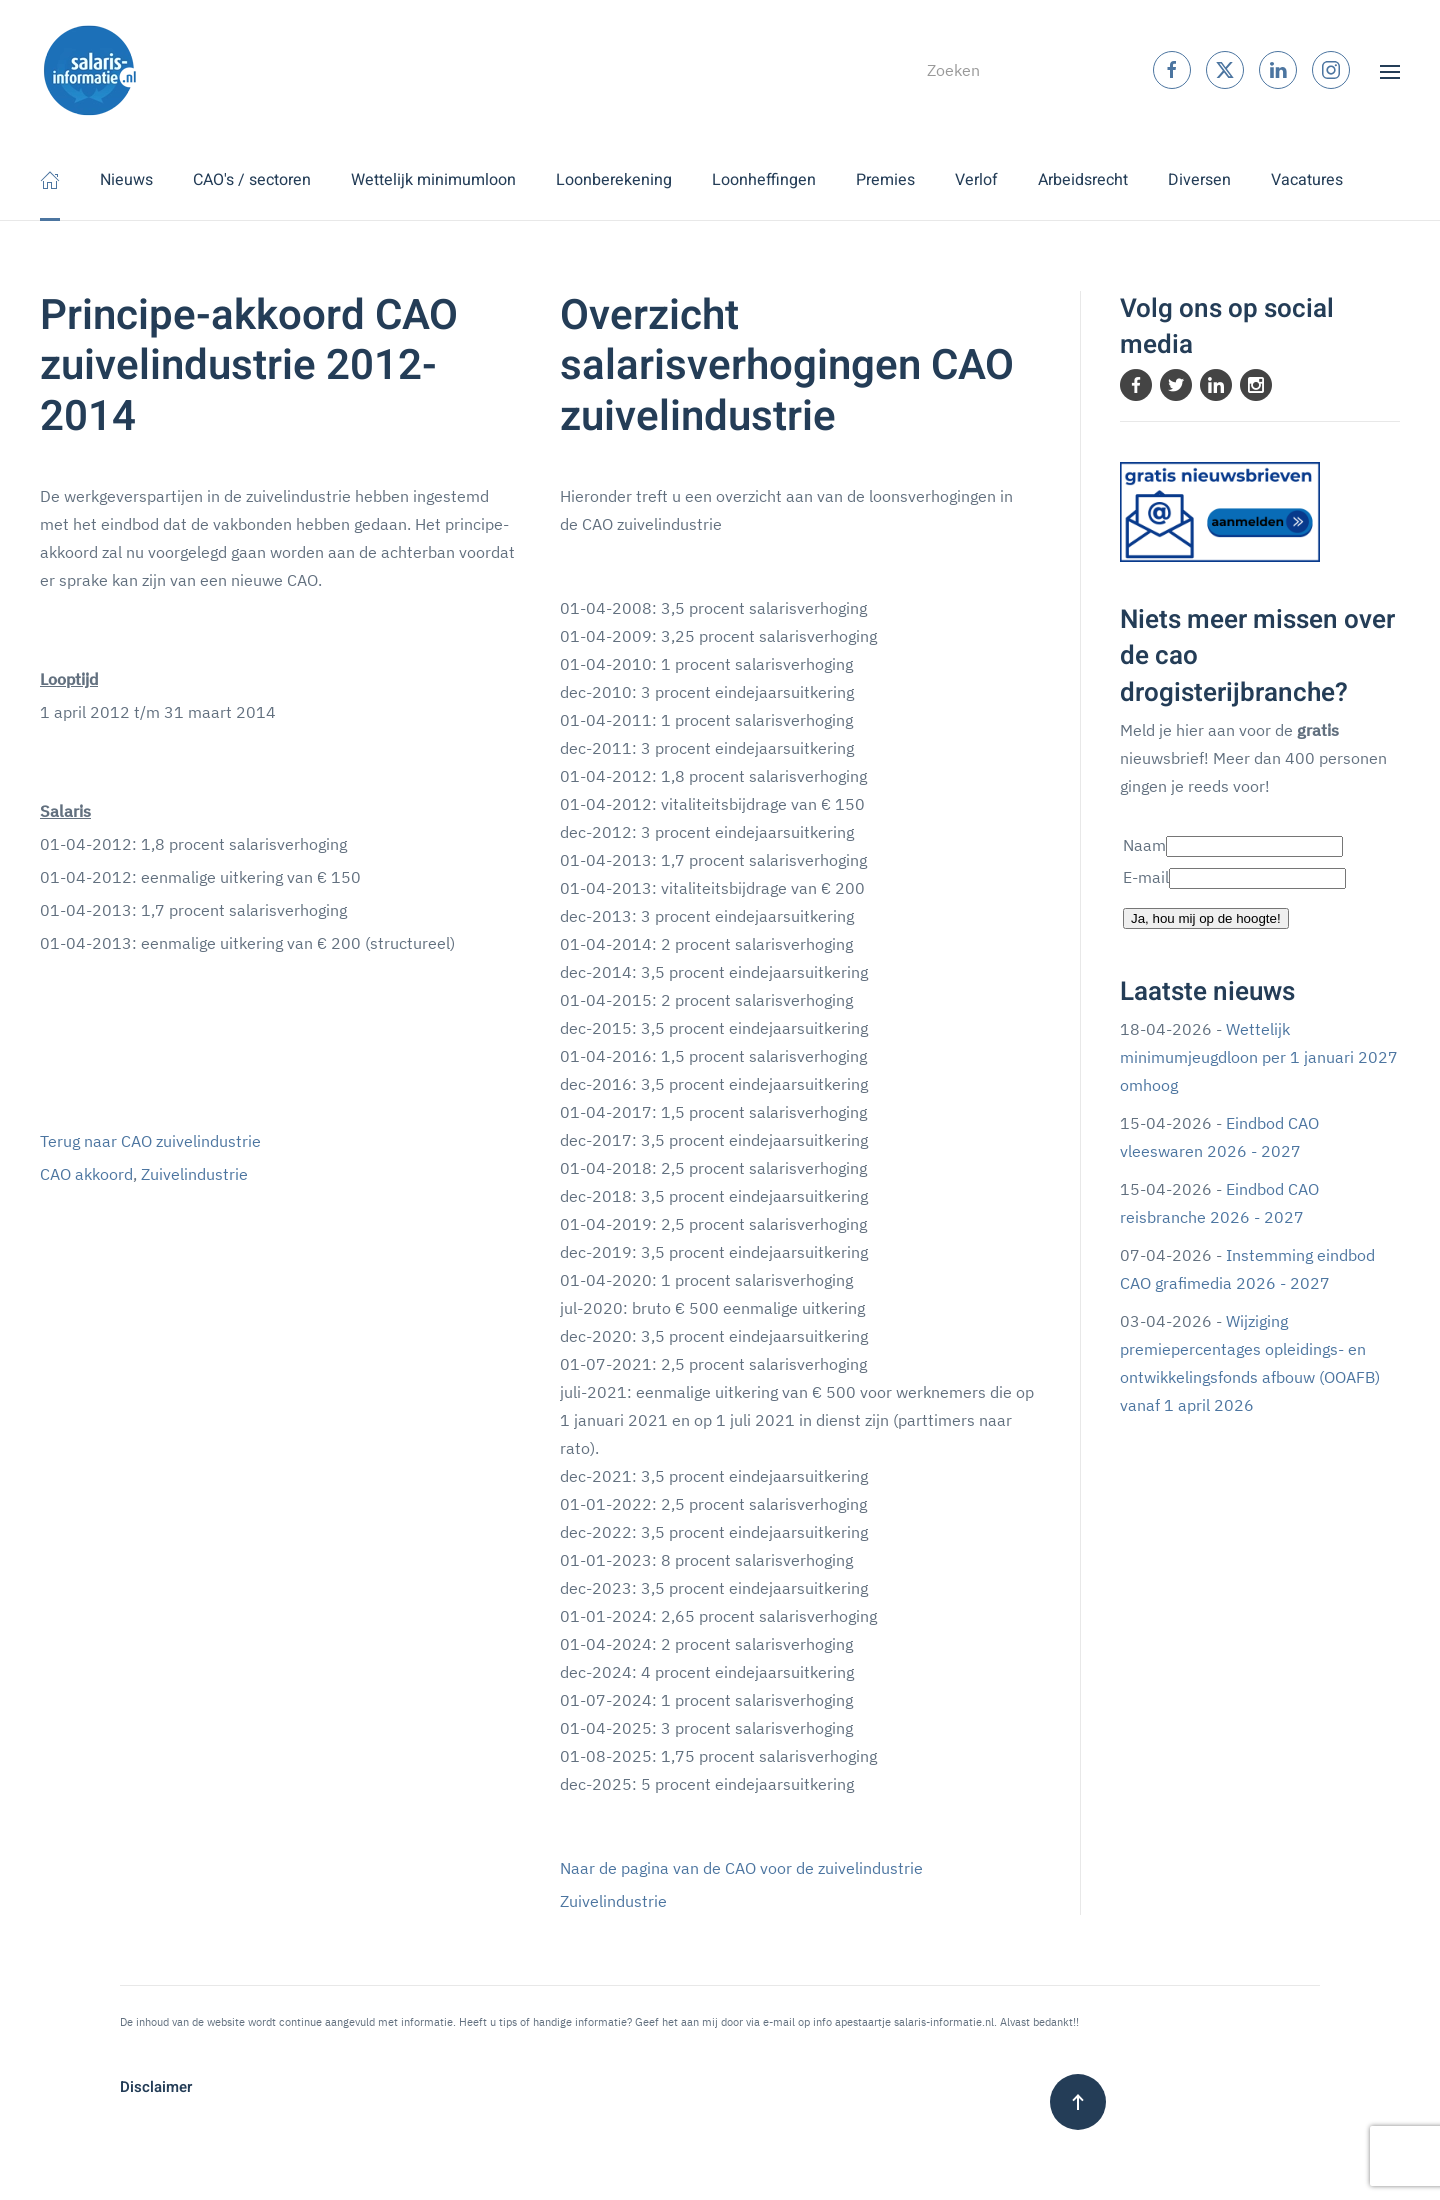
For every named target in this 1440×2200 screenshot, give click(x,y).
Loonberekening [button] (614, 180)
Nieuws (126, 180)
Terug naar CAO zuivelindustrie (150, 1141)
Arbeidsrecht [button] (1083, 180)
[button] (1390, 70)
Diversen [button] (1199, 180)
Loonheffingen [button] (764, 180)
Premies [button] (885, 180)
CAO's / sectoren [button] (252, 180)
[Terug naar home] (90, 70)
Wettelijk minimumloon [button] (433, 180)
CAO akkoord (86, 1174)
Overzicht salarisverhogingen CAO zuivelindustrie (787, 366)
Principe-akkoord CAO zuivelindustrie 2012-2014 (249, 366)
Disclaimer (156, 2087)
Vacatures (1307, 180)
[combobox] (1003, 70)
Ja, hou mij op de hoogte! (1206, 918)
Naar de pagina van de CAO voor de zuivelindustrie (741, 1868)
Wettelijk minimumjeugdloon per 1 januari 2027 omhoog (1259, 1057)
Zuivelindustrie (194, 1174)
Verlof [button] (976, 180)
